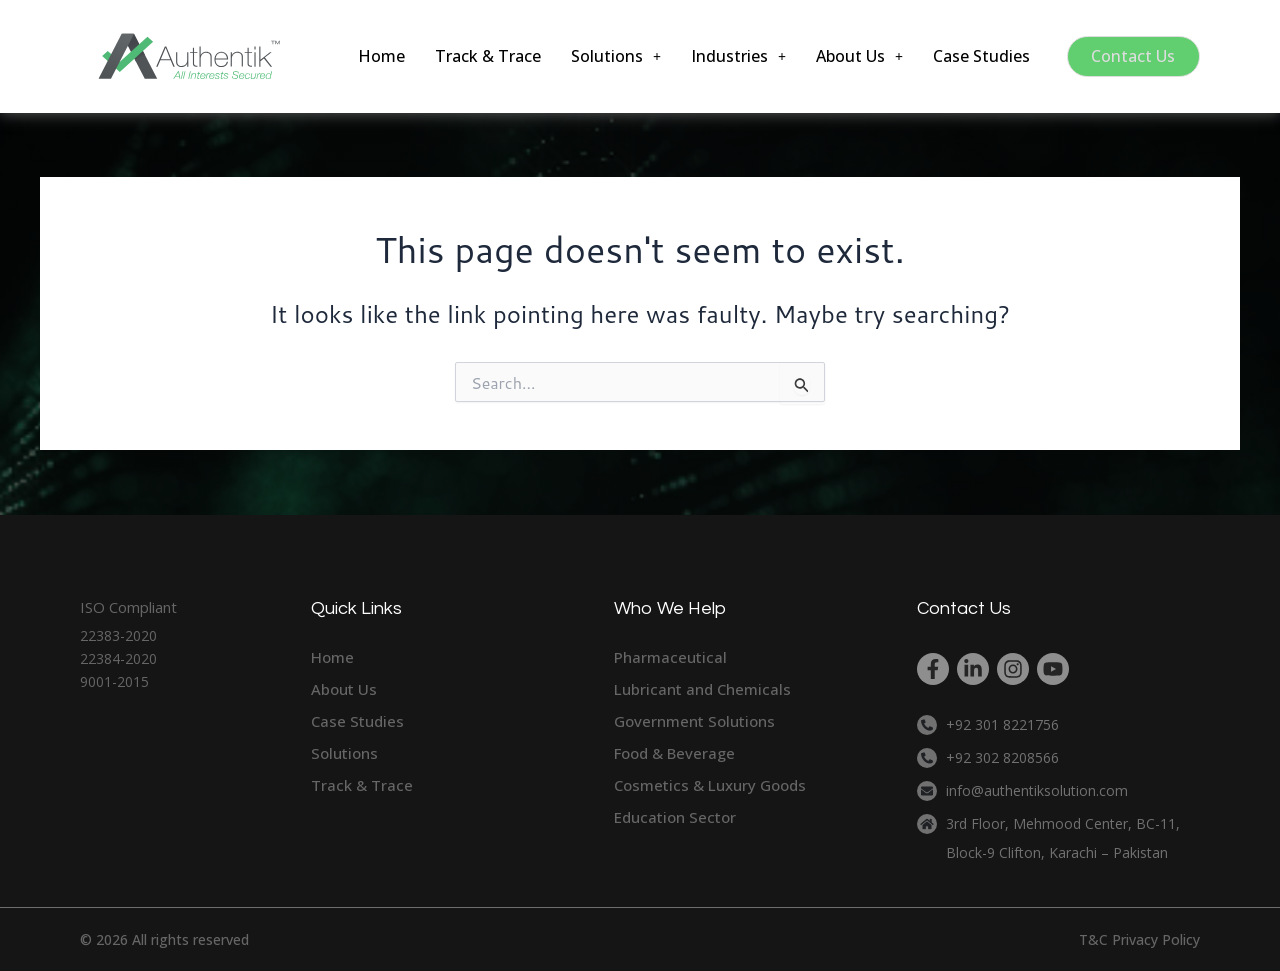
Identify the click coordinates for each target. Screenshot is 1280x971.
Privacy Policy (1156, 939)
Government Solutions (694, 721)
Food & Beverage (674, 753)
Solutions (612, 56)
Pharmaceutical (670, 657)
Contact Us (1133, 56)
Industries (734, 56)
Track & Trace (484, 56)
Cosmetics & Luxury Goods (710, 785)
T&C (1093, 939)
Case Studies (977, 56)
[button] (612, 56)
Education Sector (675, 817)
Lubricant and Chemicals (702, 689)
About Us (855, 56)
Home (377, 56)
